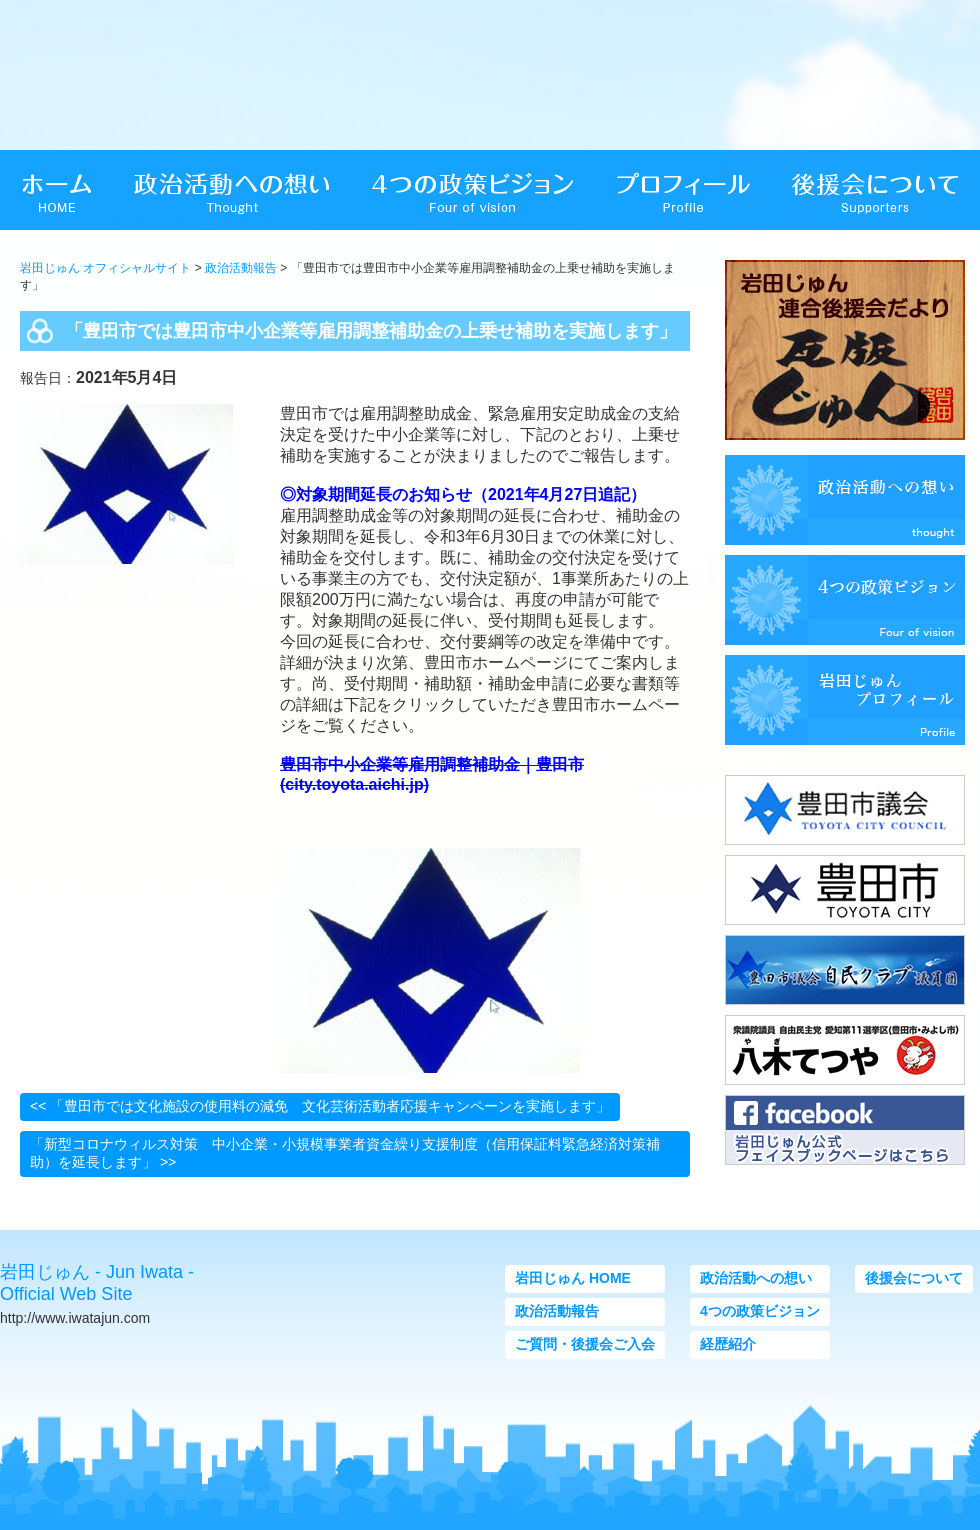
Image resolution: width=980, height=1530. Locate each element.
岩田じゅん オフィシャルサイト (105, 268)
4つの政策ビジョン (760, 1311)
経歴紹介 (728, 1344)
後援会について (914, 1278)
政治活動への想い (756, 1278)
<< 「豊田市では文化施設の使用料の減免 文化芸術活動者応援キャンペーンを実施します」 (320, 1106)
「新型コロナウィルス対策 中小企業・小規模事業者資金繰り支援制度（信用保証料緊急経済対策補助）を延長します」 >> (345, 1153)
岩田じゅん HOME (573, 1278)
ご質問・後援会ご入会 (585, 1344)
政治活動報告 (241, 268)
